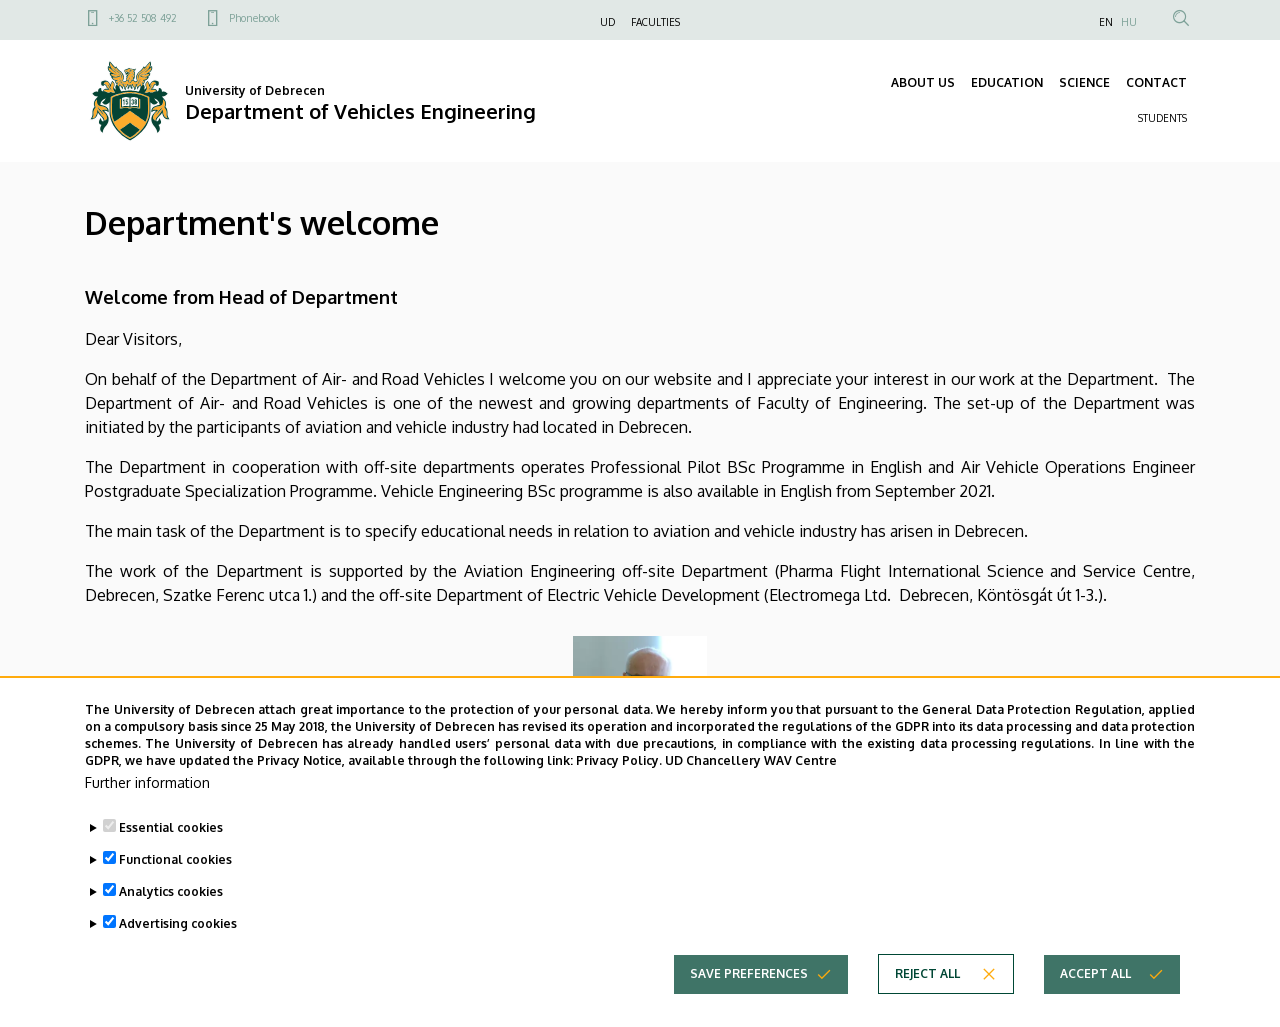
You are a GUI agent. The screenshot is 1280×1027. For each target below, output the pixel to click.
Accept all (1095, 1005)
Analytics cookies (171, 923)
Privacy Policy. (619, 793)
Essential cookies (171, 859)
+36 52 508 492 (143, 18)
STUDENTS (1162, 118)
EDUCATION (1007, 82)
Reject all (927, 1005)
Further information (147, 814)
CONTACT (1156, 82)
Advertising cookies (178, 955)
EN (1106, 22)
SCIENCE (1084, 82)
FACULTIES (655, 22)
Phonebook (254, 18)
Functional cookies (175, 891)
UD (607, 22)
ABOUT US (923, 82)
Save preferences (749, 1005)
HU (1129, 22)
